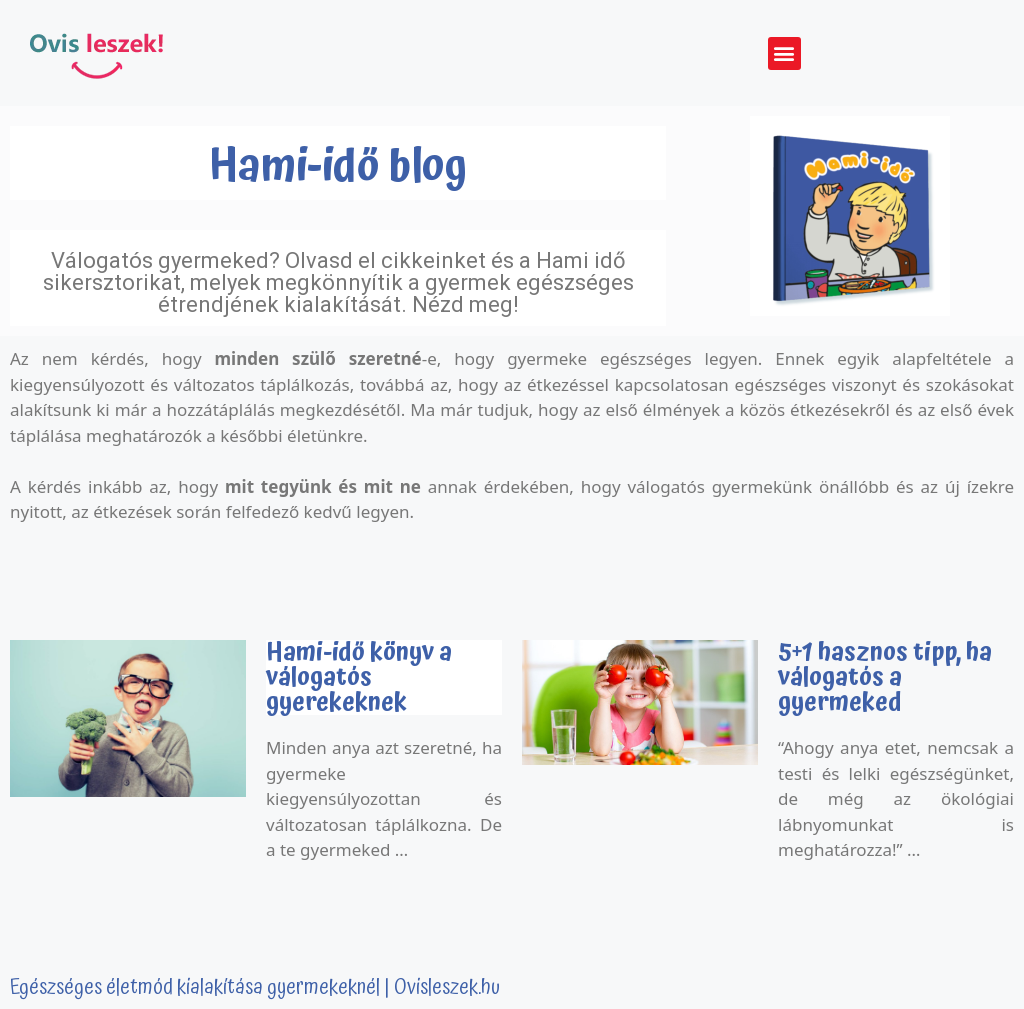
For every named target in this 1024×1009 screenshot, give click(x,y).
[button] (784, 53)
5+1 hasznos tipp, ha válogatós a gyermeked (885, 677)
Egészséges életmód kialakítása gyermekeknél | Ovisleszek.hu (255, 988)
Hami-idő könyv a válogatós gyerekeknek (359, 677)
